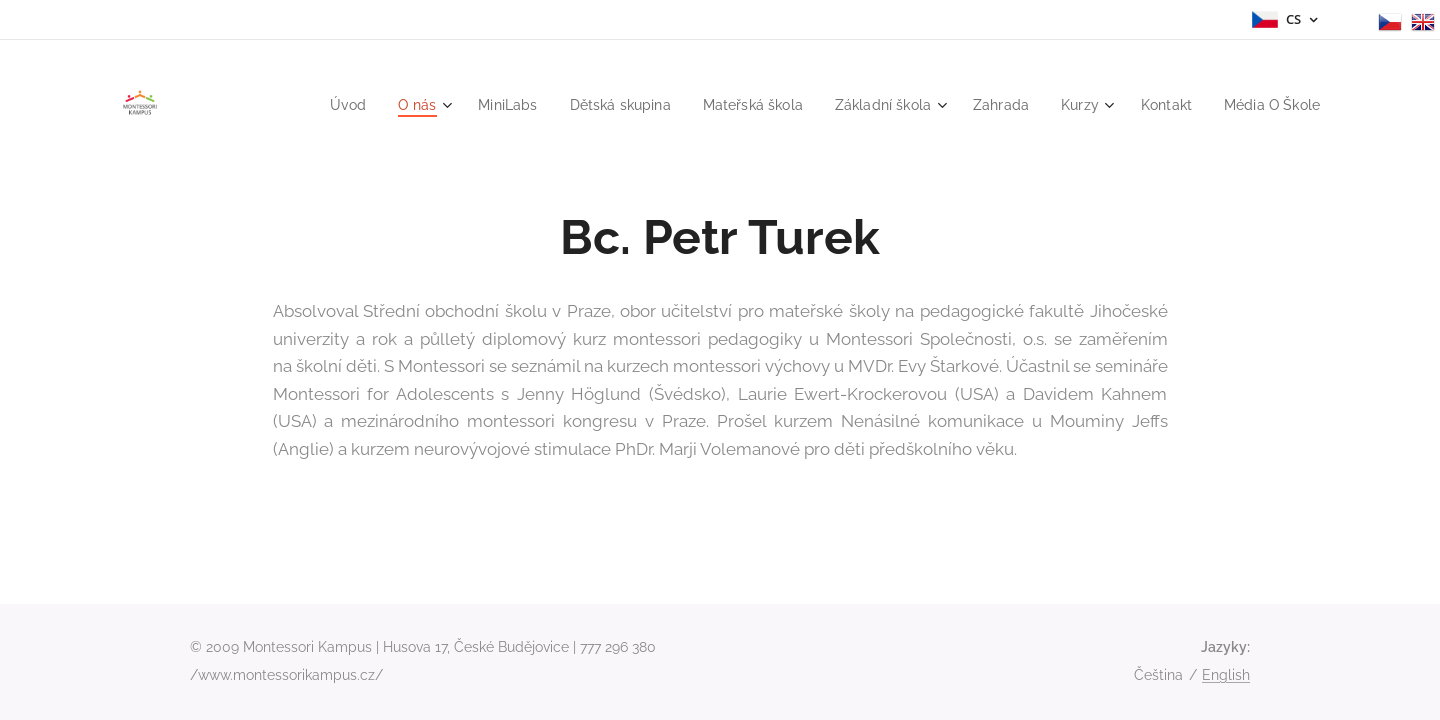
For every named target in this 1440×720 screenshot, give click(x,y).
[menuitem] (305, 105)
